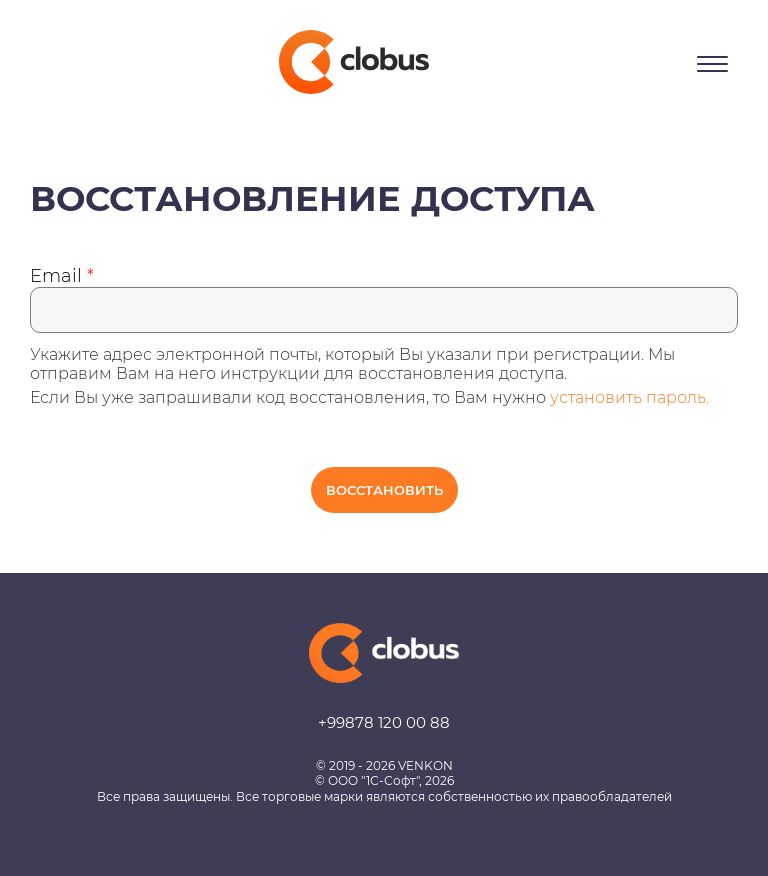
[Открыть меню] (712, 64)
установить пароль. (629, 397)
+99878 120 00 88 (384, 722)
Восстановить (384, 490)
